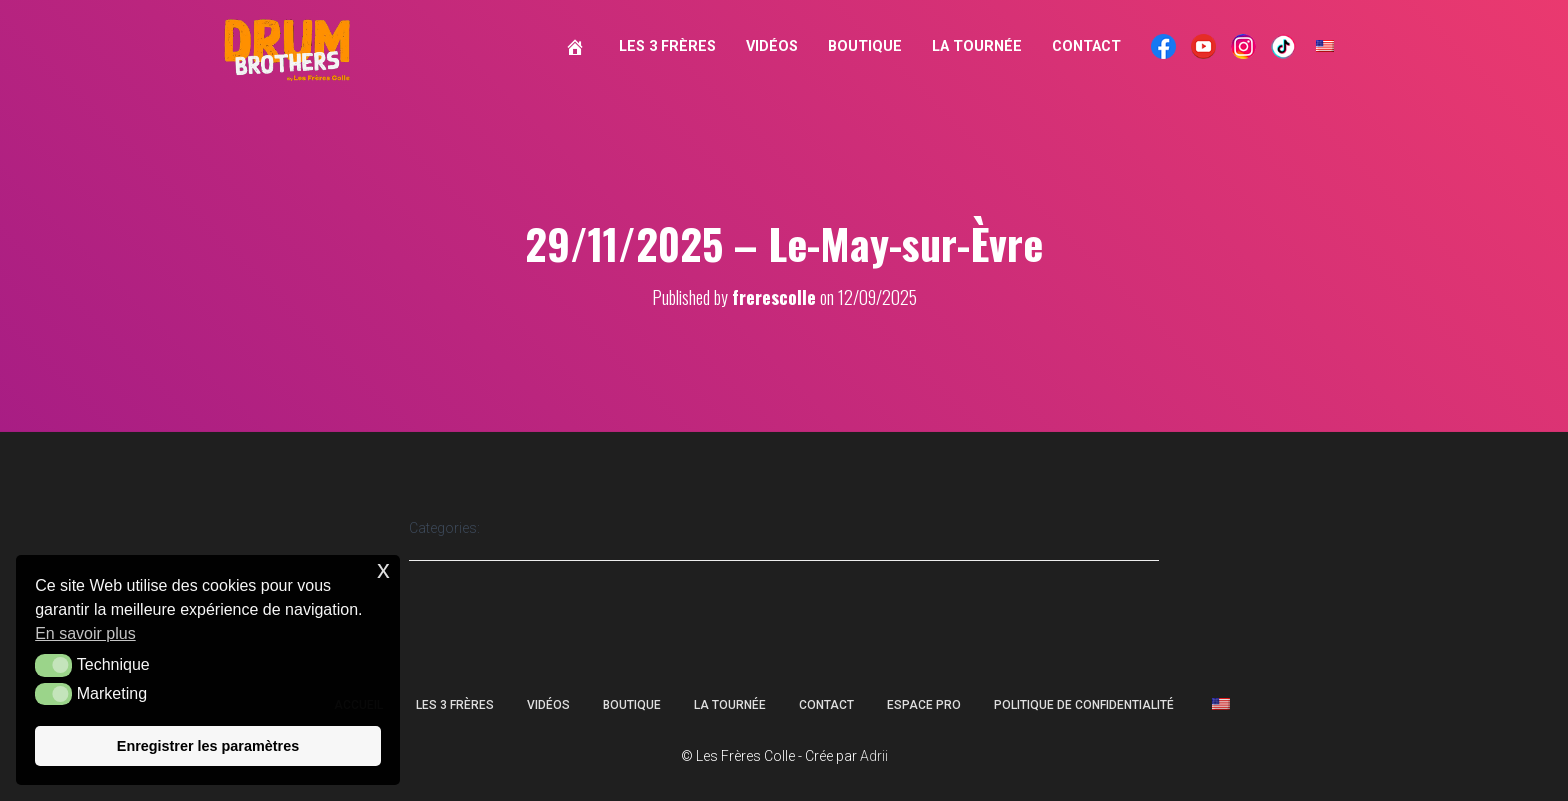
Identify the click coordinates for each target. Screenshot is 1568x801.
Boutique (865, 46)
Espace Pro (924, 705)
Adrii (874, 756)
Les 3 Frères (667, 46)
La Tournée (977, 46)
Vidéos (772, 46)
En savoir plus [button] (85, 633)
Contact (1086, 46)
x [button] (383, 569)
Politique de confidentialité (1084, 705)
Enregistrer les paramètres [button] (208, 746)
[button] (53, 665)
